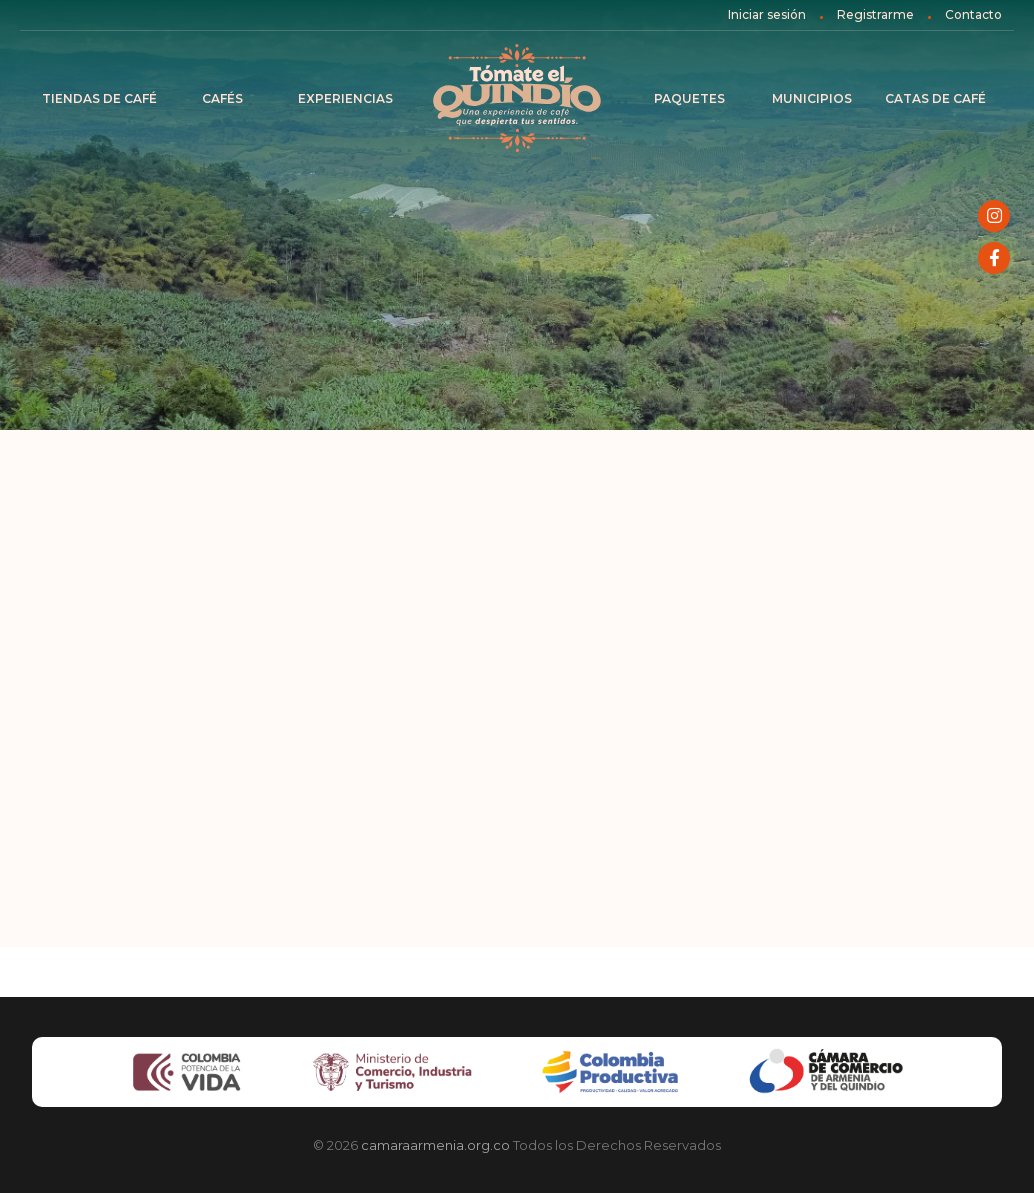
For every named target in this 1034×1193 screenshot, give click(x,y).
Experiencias (345, 98)
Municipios (812, 98)
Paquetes (689, 98)
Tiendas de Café (99, 98)
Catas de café (935, 98)
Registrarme (875, 14)
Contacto (973, 14)
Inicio (517, 99)
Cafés (222, 98)
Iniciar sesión (767, 14)
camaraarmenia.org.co (435, 1145)
